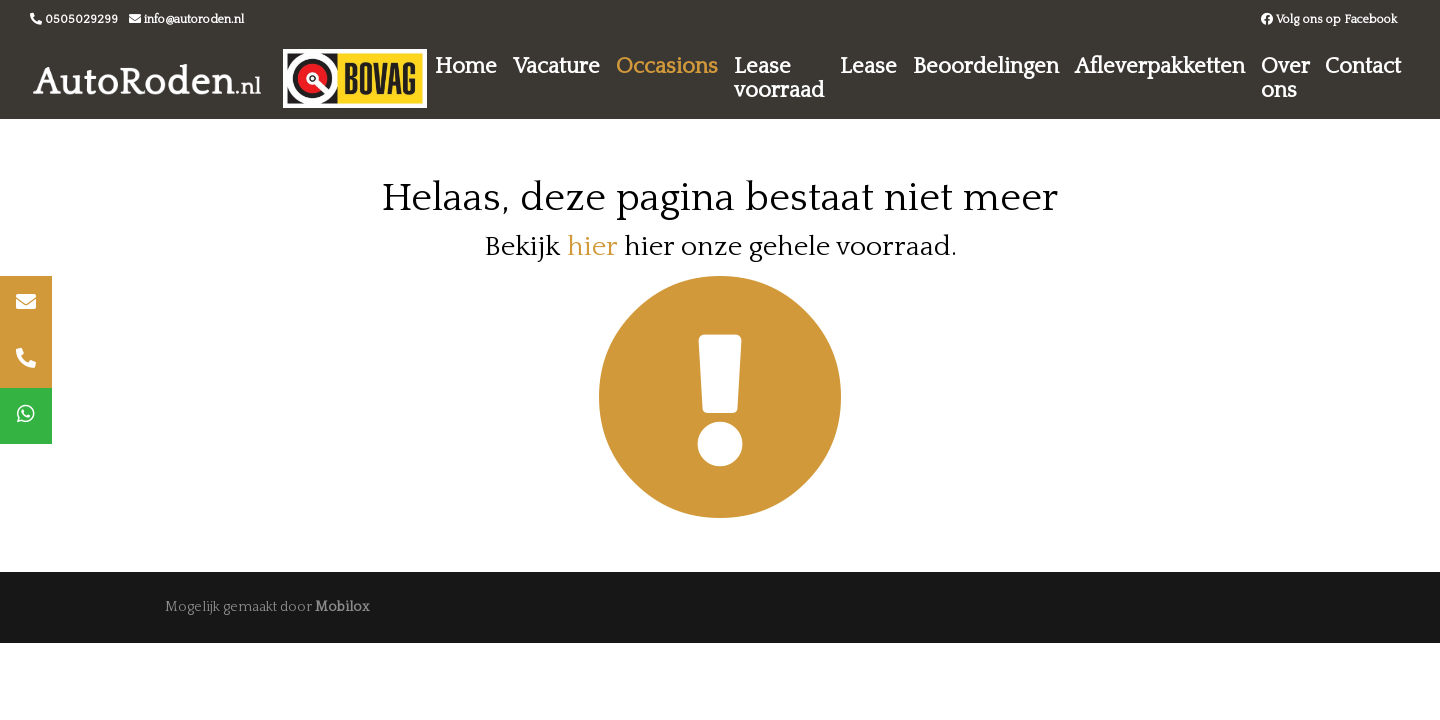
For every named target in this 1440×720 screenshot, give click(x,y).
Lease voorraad (779, 78)
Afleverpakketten (1160, 66)
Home (466, 66)
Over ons (1285, 78)
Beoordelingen (986, 66)
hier (592, 246)
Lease (868, 66)
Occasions (667, 66)
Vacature (556, 66)
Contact (1363, 66)
